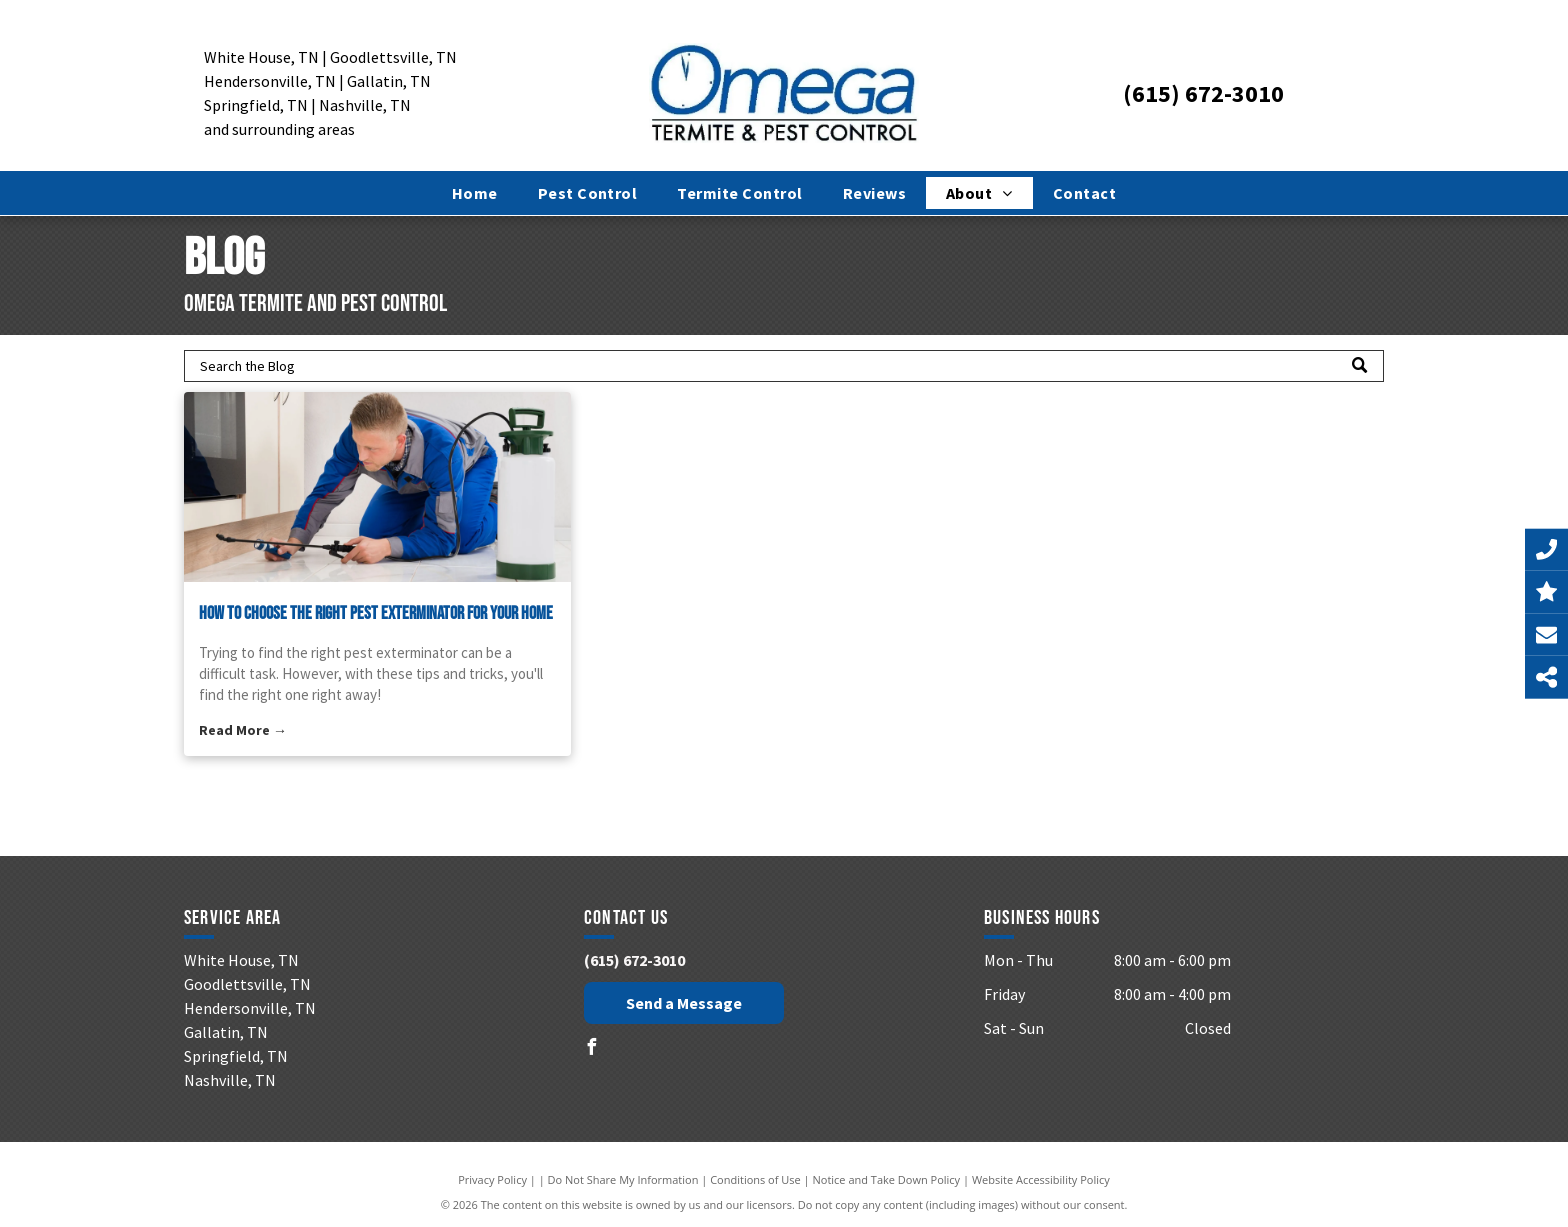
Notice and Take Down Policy (887, 1179)
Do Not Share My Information (623, 1179)
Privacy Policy (492, 1179)
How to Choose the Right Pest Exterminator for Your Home (376, 613)
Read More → (243, 730)
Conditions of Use (755, 1179)
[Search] (784, 366)
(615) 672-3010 (1203, 93)
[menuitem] (475, 193)
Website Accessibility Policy (1041, 1179)
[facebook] (592, 1049)
